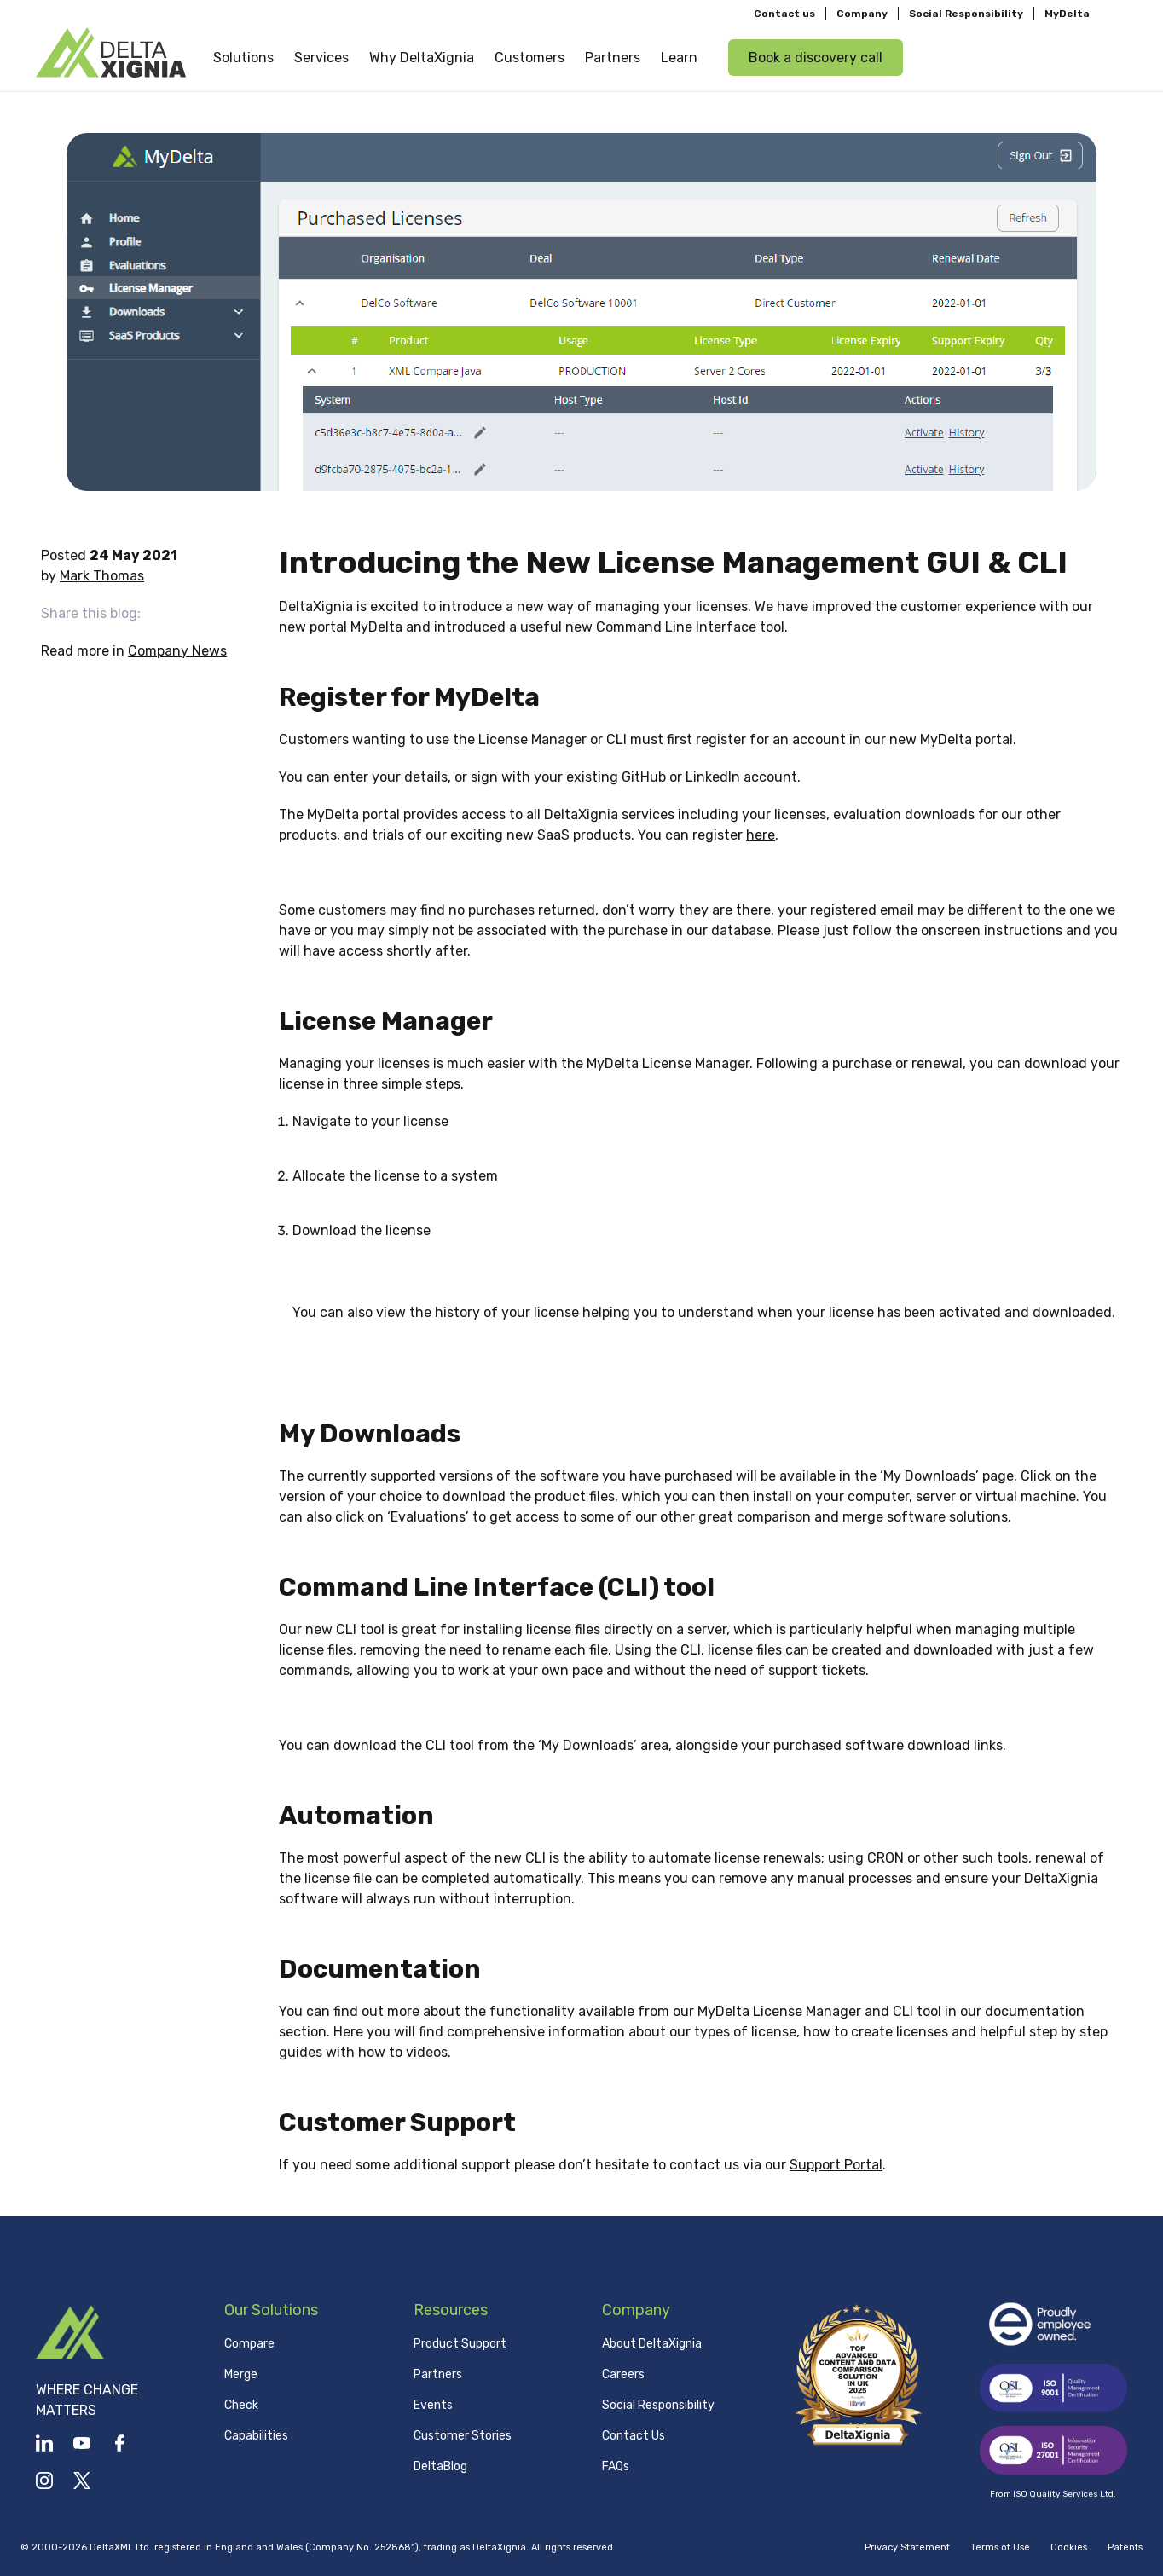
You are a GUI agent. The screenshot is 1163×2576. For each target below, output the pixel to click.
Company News (177, 651)
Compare (249, 2343)
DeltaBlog (440, 2466)
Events (433, 2405)
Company (862, 14)
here (760, 835)
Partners (438, 2374)
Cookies (1068, 2547)
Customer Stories (463, 2436)
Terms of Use (1000, 2547)
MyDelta (1067, 14)
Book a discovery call (815, 57)
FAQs (615, 2466)
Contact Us (633, 2436)
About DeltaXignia (652, 2343)
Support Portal (836, 2165)
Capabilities (256, 2436)
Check (241, 2405)
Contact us (784, 14)
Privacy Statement (907, 2547)
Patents (1125, 2547)
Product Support (460, 2343)
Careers (623, 2374)
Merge (240, 2374)
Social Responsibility (966, 14)
